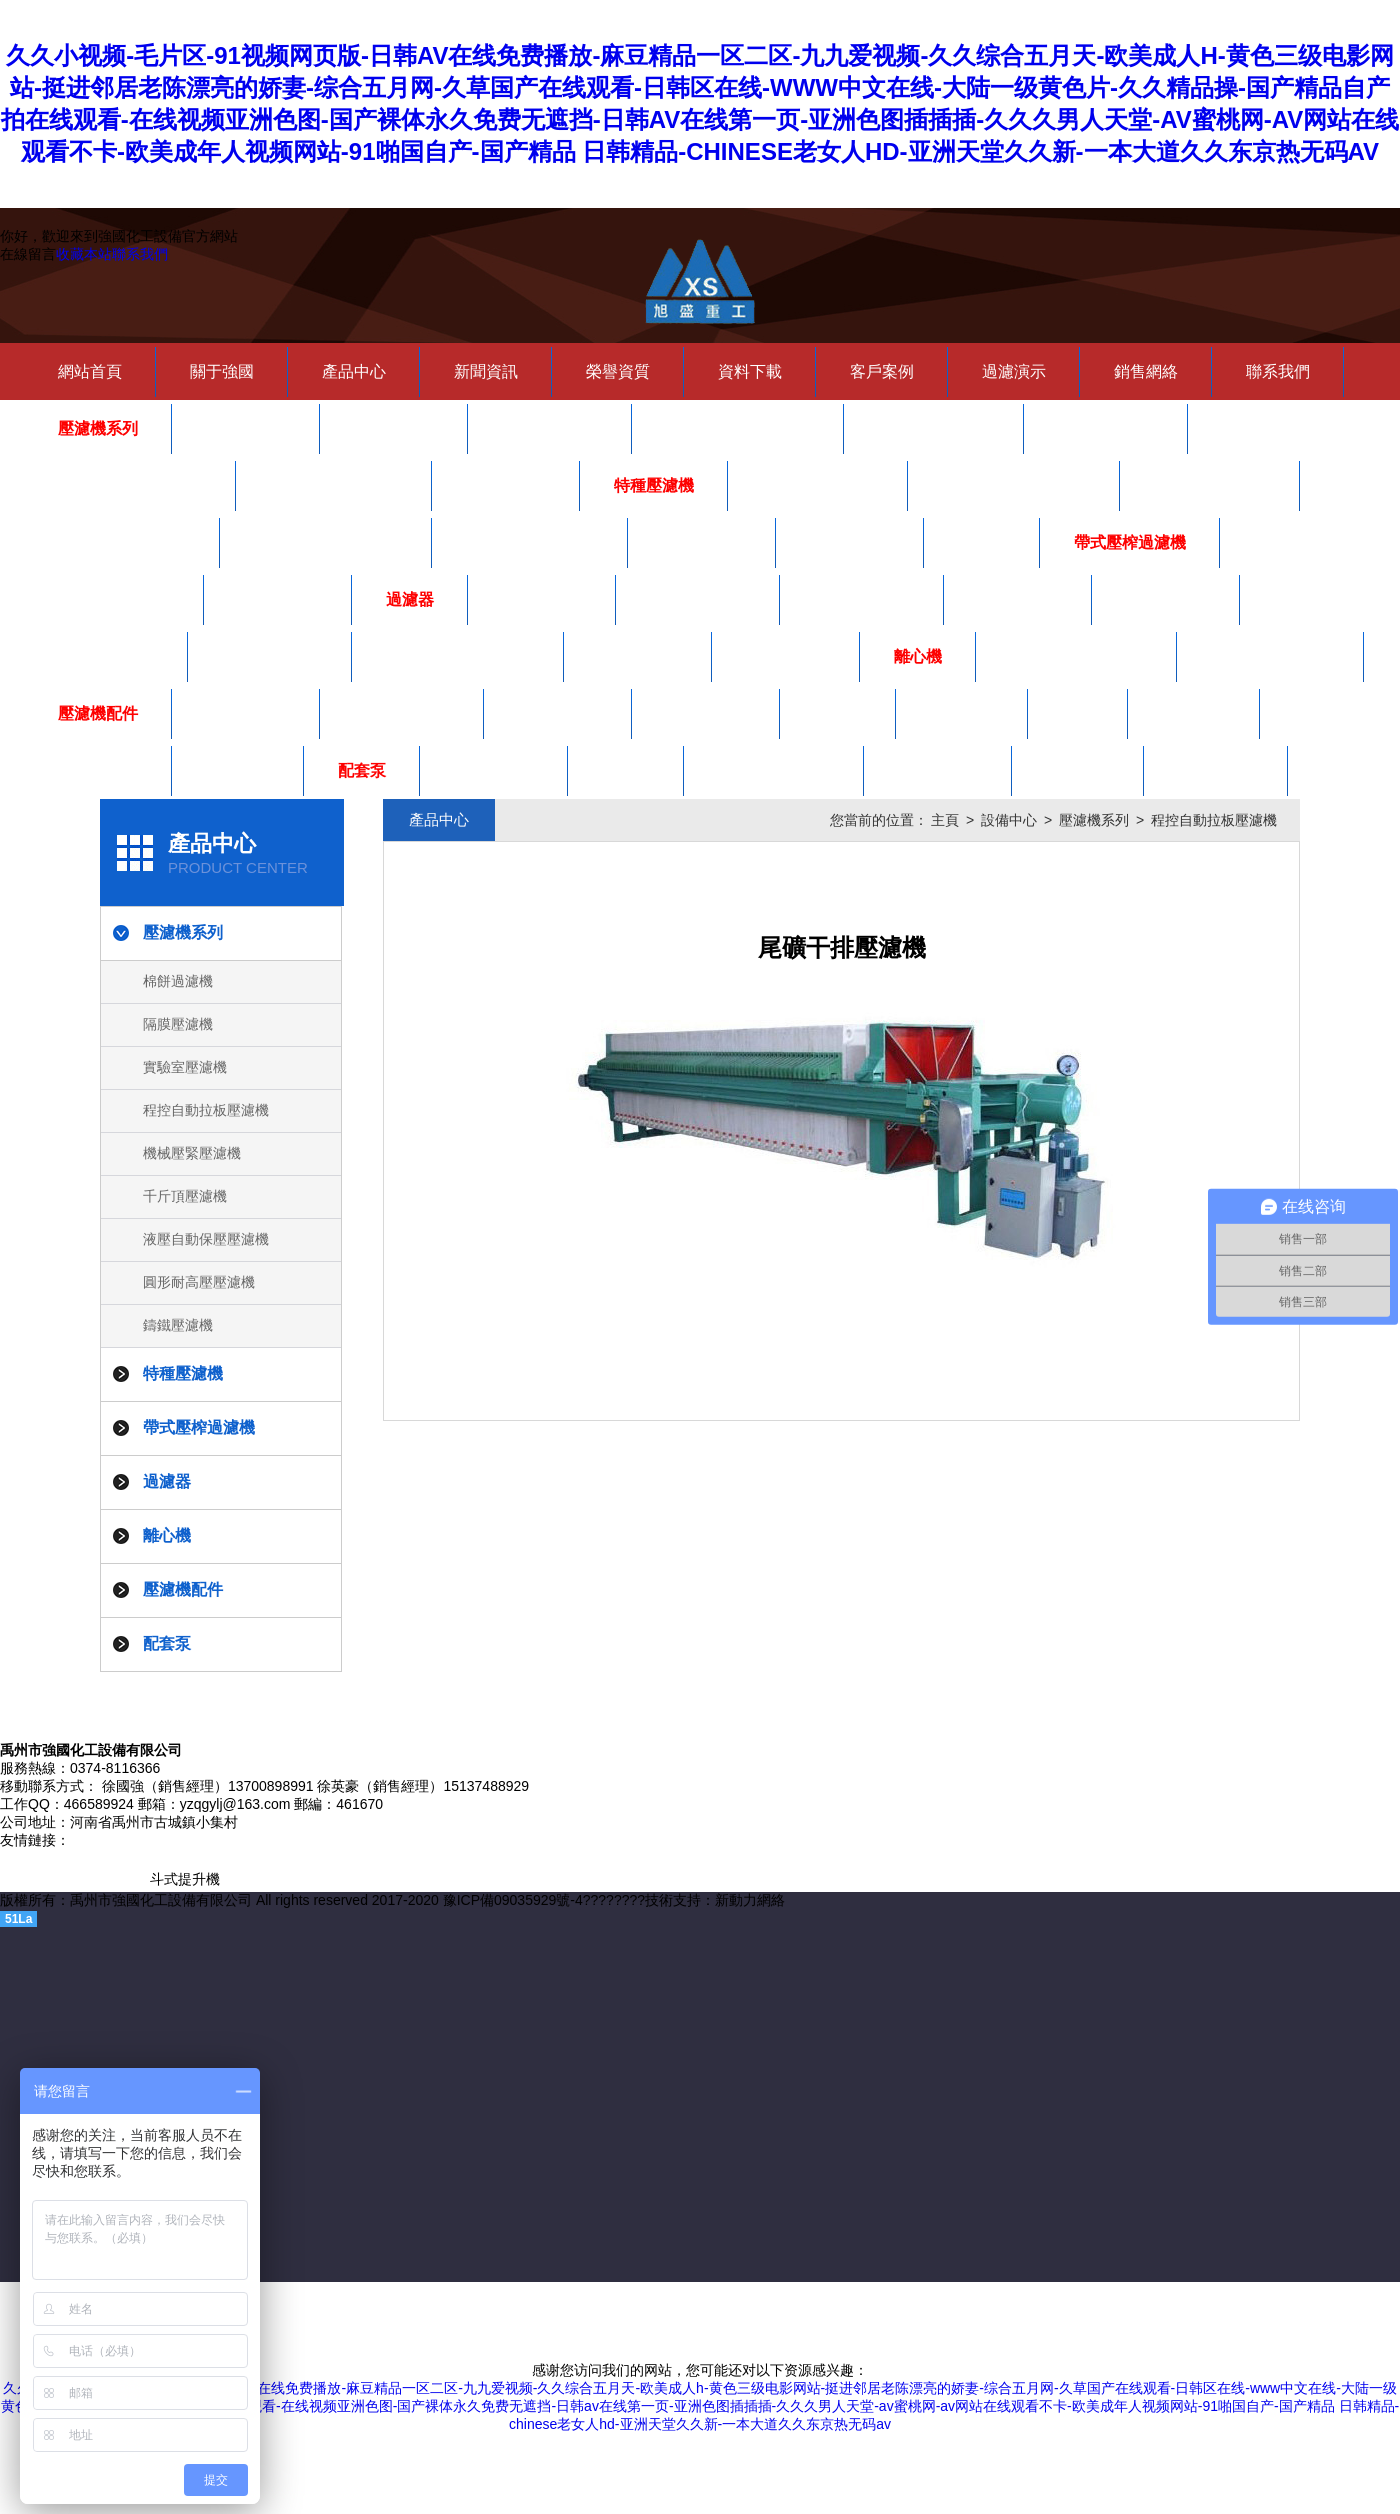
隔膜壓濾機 (394, 428)
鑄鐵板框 (238, 770)
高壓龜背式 (1166, 599)
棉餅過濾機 (246, 428)
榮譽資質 (618, 371)
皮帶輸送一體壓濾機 (326, 542)
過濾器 (410, 599)
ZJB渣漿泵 (1216, 770)
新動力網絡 (750, 1900)
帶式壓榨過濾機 (1130, 542)
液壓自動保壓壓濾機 (130, 485)
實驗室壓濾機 (550, 428)
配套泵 (362, 770)
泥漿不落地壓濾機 (122, 542)
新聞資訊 (486, 371)
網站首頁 (90, 371)
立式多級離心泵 (774, 770)
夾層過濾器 (638, 656)
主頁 (945, 820)
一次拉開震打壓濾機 (1014, 485)
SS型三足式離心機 (1076, 656)
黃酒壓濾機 (702, 542)
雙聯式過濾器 (270, 656)
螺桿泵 (626, 770)
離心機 (918, 656)
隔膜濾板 (1194, 713)
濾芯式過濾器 (106, 656)
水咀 (1078, 713)
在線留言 (28, 254)
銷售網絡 (1146, 371)
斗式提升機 (185, 1879)
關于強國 (222, 371)
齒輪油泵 (1078, 770)
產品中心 (354, 371)
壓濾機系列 (98, 428)
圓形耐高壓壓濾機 (334, 485)
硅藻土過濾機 (862, 599)
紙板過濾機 (542, 599)
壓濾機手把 (246, 713)
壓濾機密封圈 (402, 713)
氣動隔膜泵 (494, 770)
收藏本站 (84, 254)
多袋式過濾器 (698, 599)
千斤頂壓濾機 (1106, 428)
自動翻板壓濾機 (818, 485)
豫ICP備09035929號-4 (513, 1900)
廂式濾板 (962, 713)
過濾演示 (1014, 371)
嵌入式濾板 (98, 770)
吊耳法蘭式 (786, 656)
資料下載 (750, 371)
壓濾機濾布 (706, 713)
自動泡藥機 (278, 599)
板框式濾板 (558, 713)
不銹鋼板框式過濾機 (458, 656)
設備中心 (1009, 820)
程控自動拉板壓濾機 (738, 428)
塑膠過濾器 (1018, 599)
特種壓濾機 (654, 485)
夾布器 (838, 713)
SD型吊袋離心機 (1270, 656)
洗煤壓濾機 (850, 542)
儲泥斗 (982, 542)
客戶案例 (882, 371)
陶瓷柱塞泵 (938, 770)
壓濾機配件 (98, 713)
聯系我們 (140, 254)
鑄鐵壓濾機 (506, 485)
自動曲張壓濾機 (1210, 485)
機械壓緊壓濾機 (934, 428)
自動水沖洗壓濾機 (530, 542)
